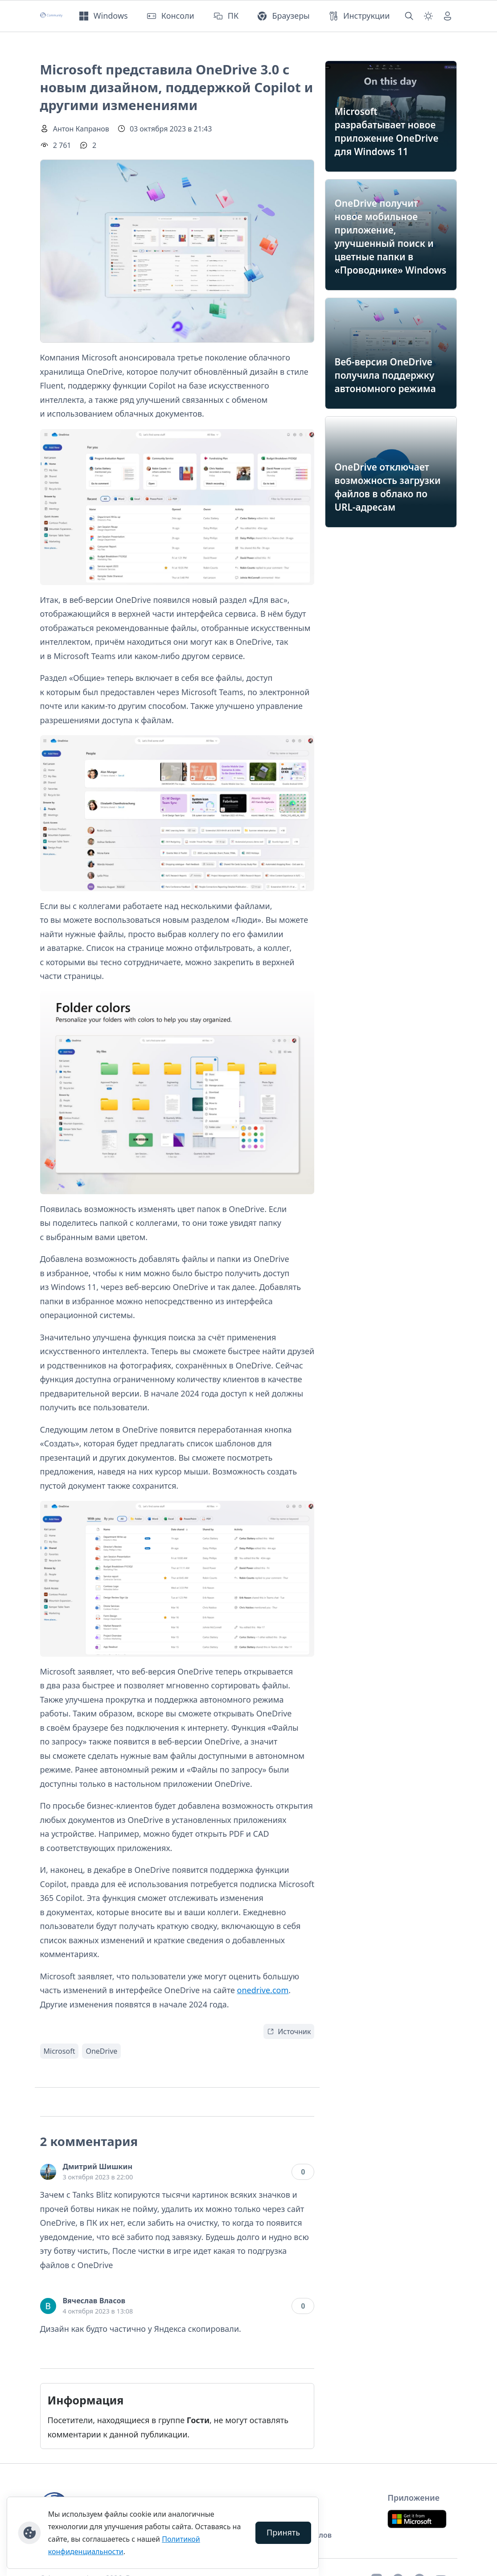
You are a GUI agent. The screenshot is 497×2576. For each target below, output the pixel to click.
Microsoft (59, 2051)
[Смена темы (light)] (428, 16)
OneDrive (101, 2051)
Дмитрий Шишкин (98, 2166)
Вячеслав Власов (94, 2301)
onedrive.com (263, 1990)
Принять (283, 2532)
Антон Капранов (81, 129)
